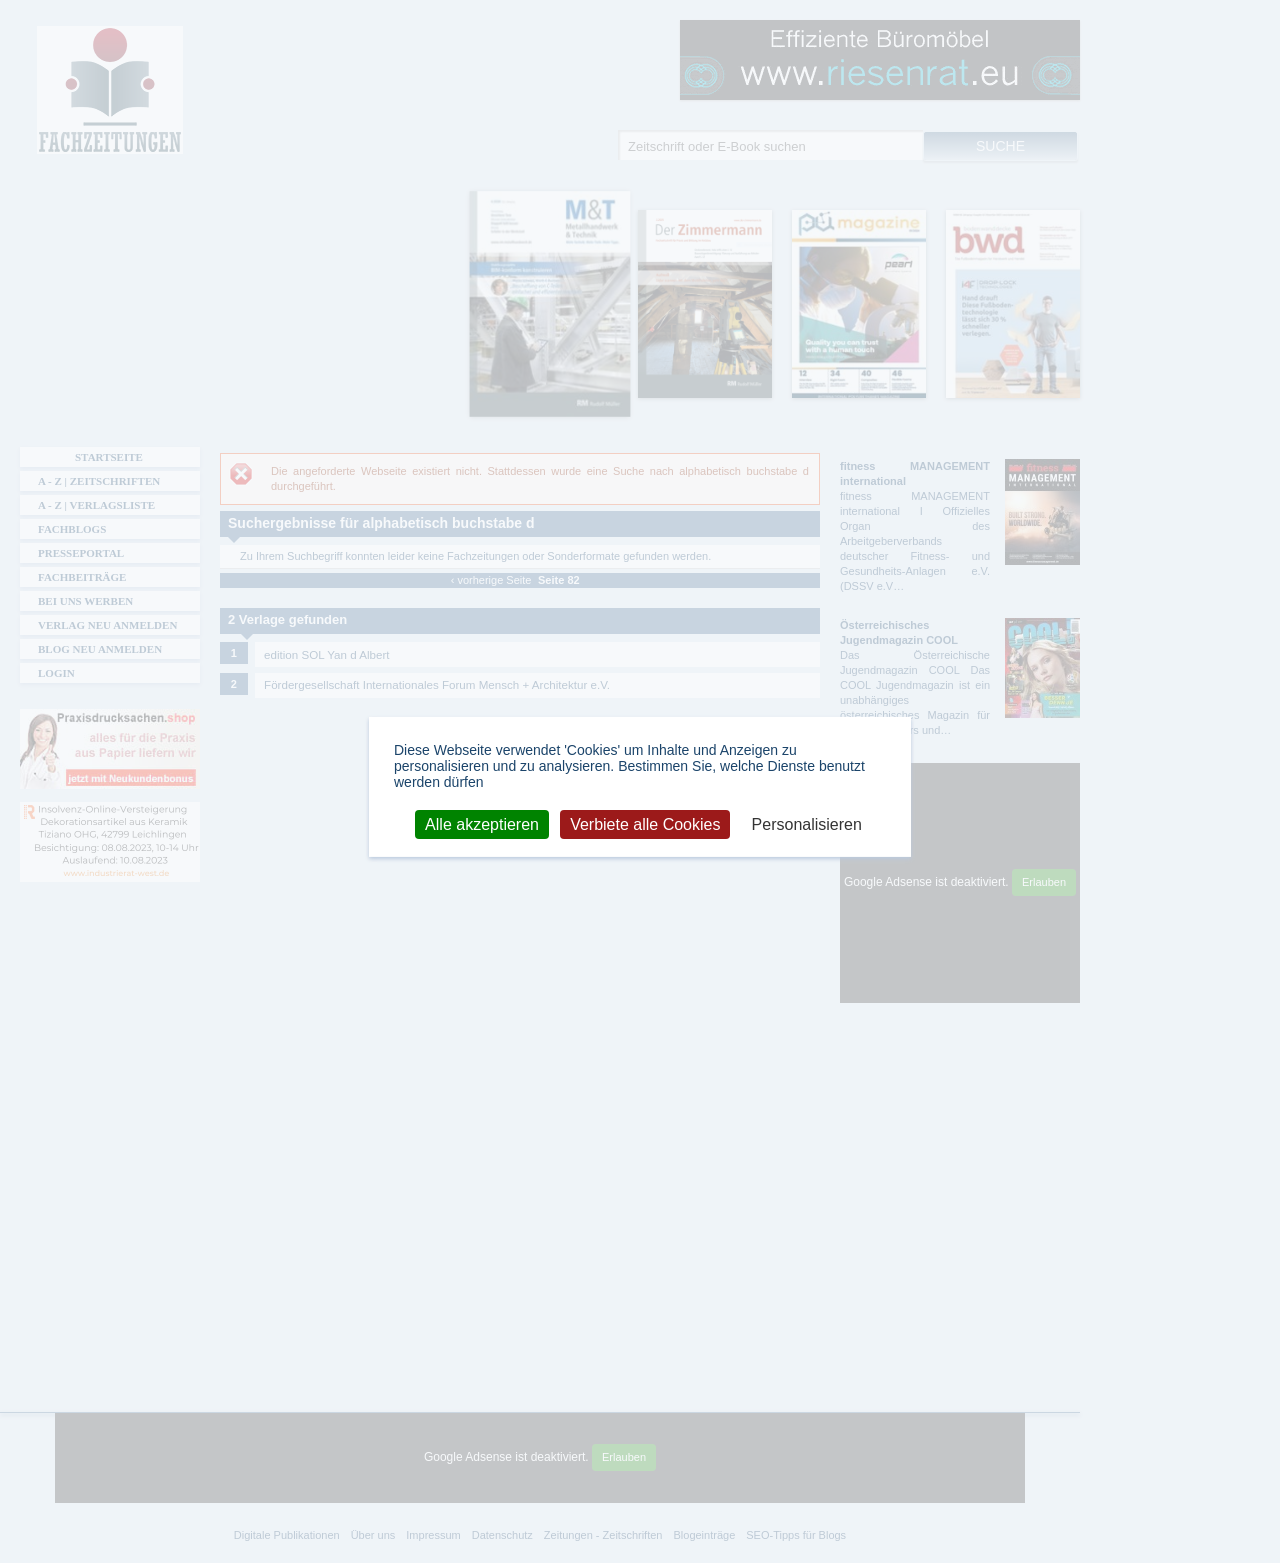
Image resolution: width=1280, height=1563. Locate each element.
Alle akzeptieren (482, 823)
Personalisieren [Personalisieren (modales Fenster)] (807, 823)
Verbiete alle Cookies (645, 823)
